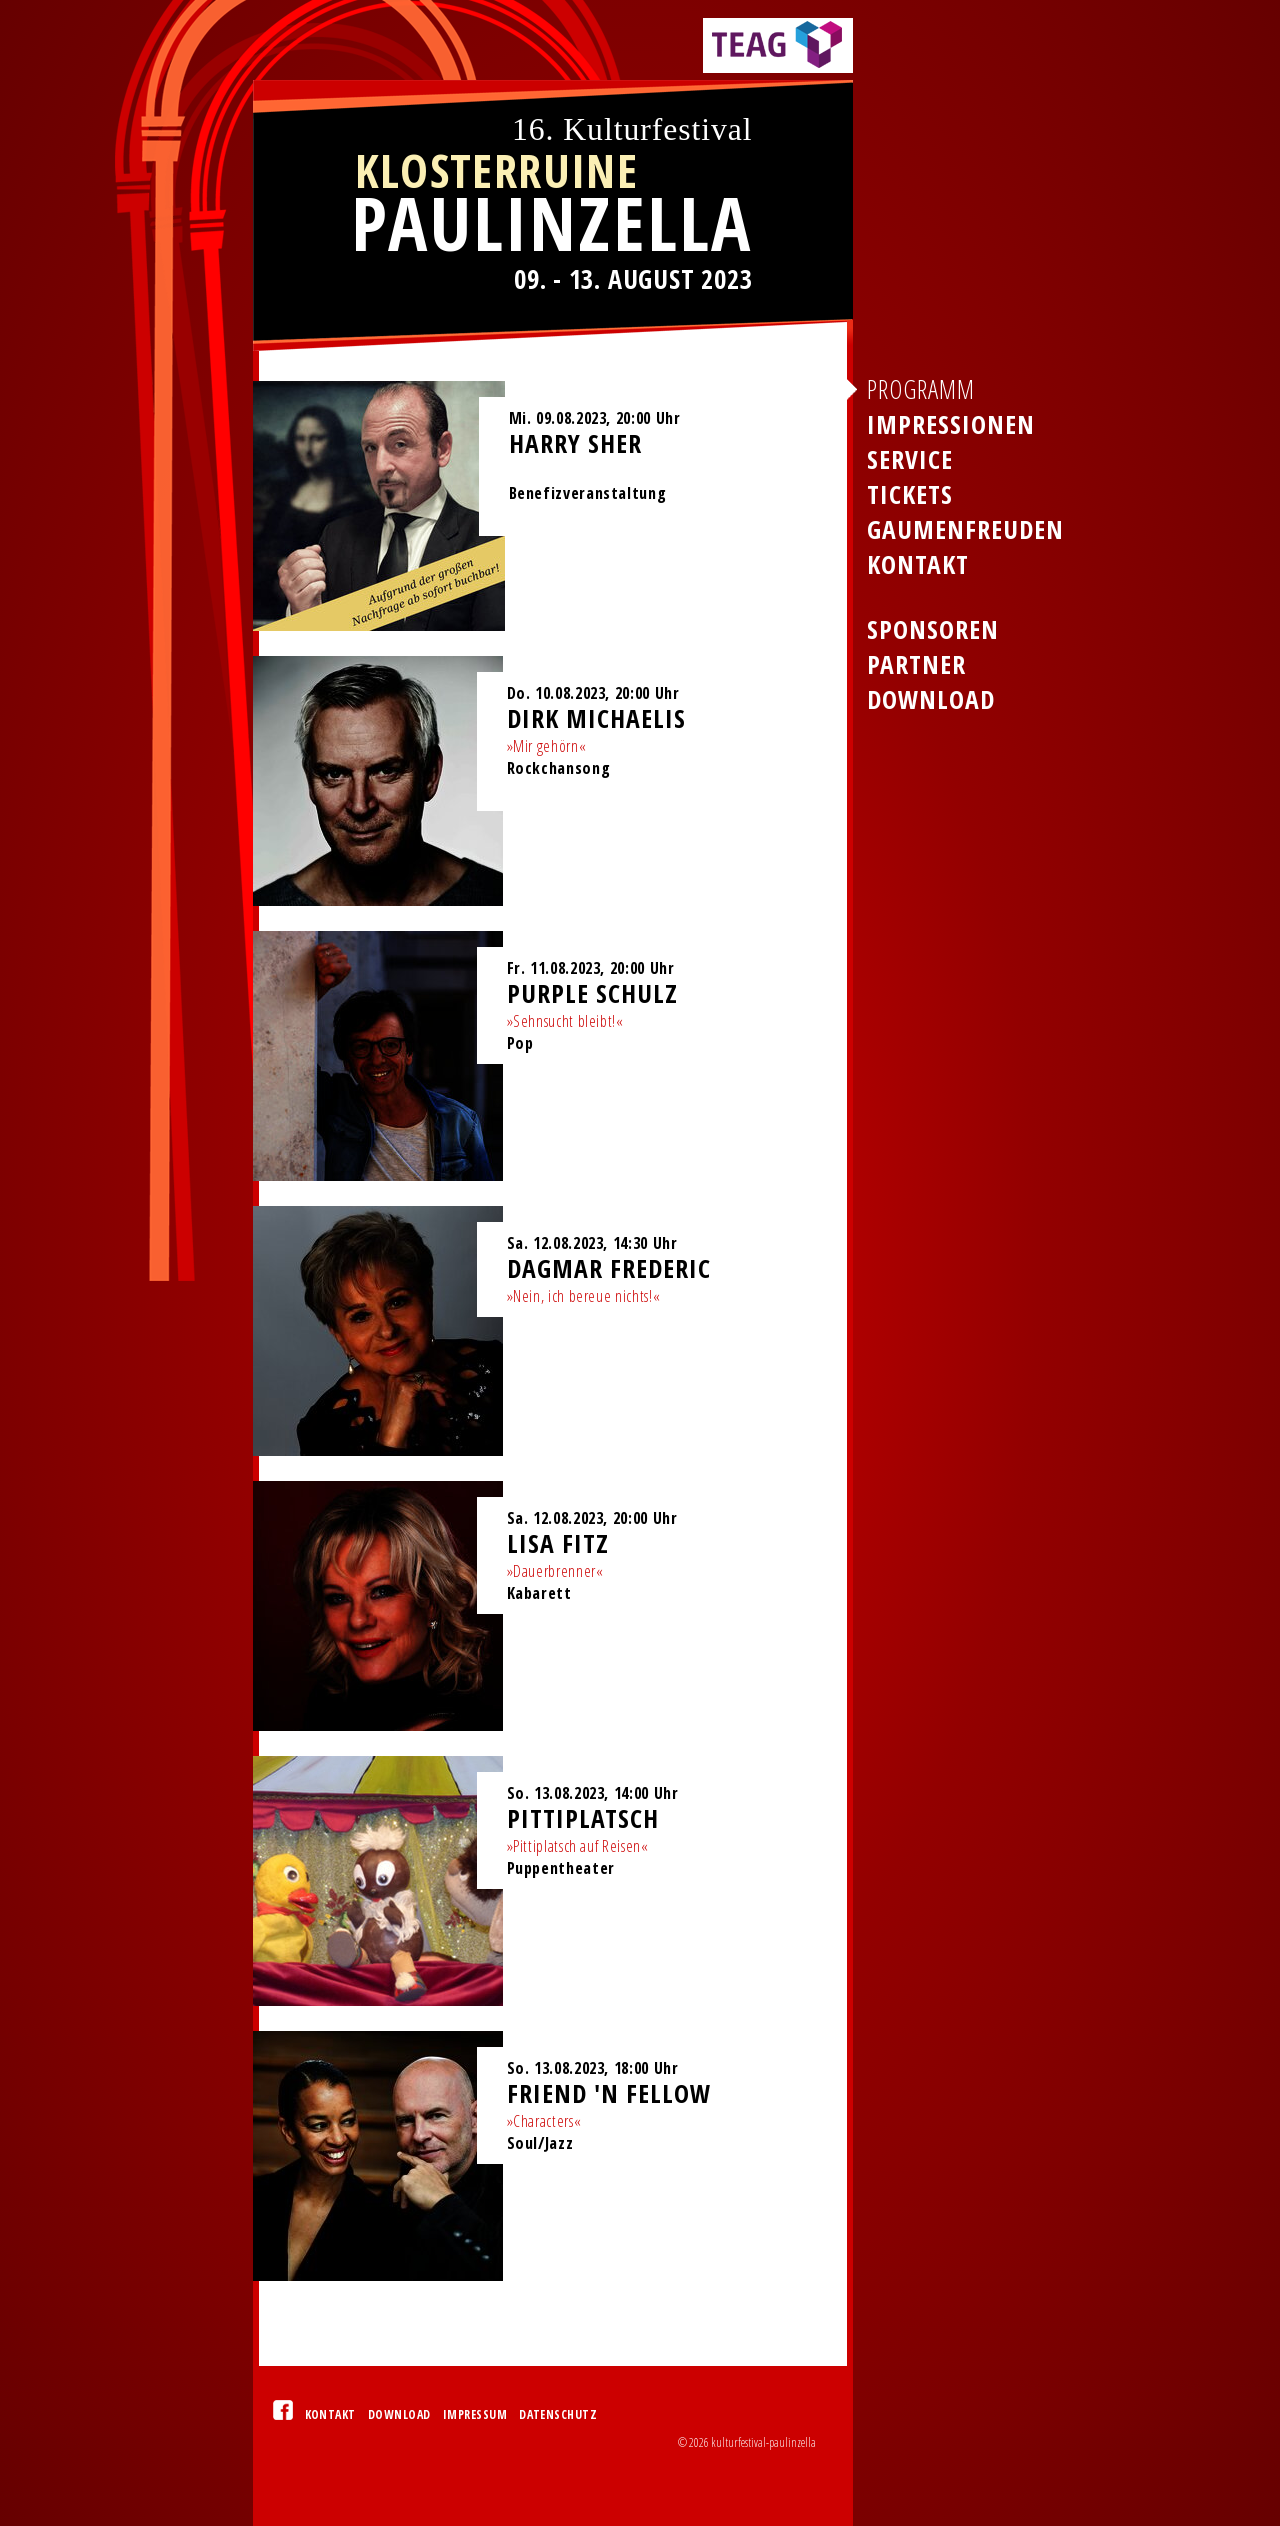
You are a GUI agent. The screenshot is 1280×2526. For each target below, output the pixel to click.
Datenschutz (558, 2414)
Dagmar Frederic (609, 1268)
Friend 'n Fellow (609, 2093)
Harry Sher (575, 443)
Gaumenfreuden (965, 529)
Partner (916, 664)
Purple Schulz (592, 993)
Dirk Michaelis (596, 718)
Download (399, 2414)
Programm (921, 389)
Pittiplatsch (583, 1818)
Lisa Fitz (558, 1543)
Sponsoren (933, 629)
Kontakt (330, 2414)
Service (910, 459)
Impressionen (951, 424)
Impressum (475, 2414)
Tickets (910, 494)
